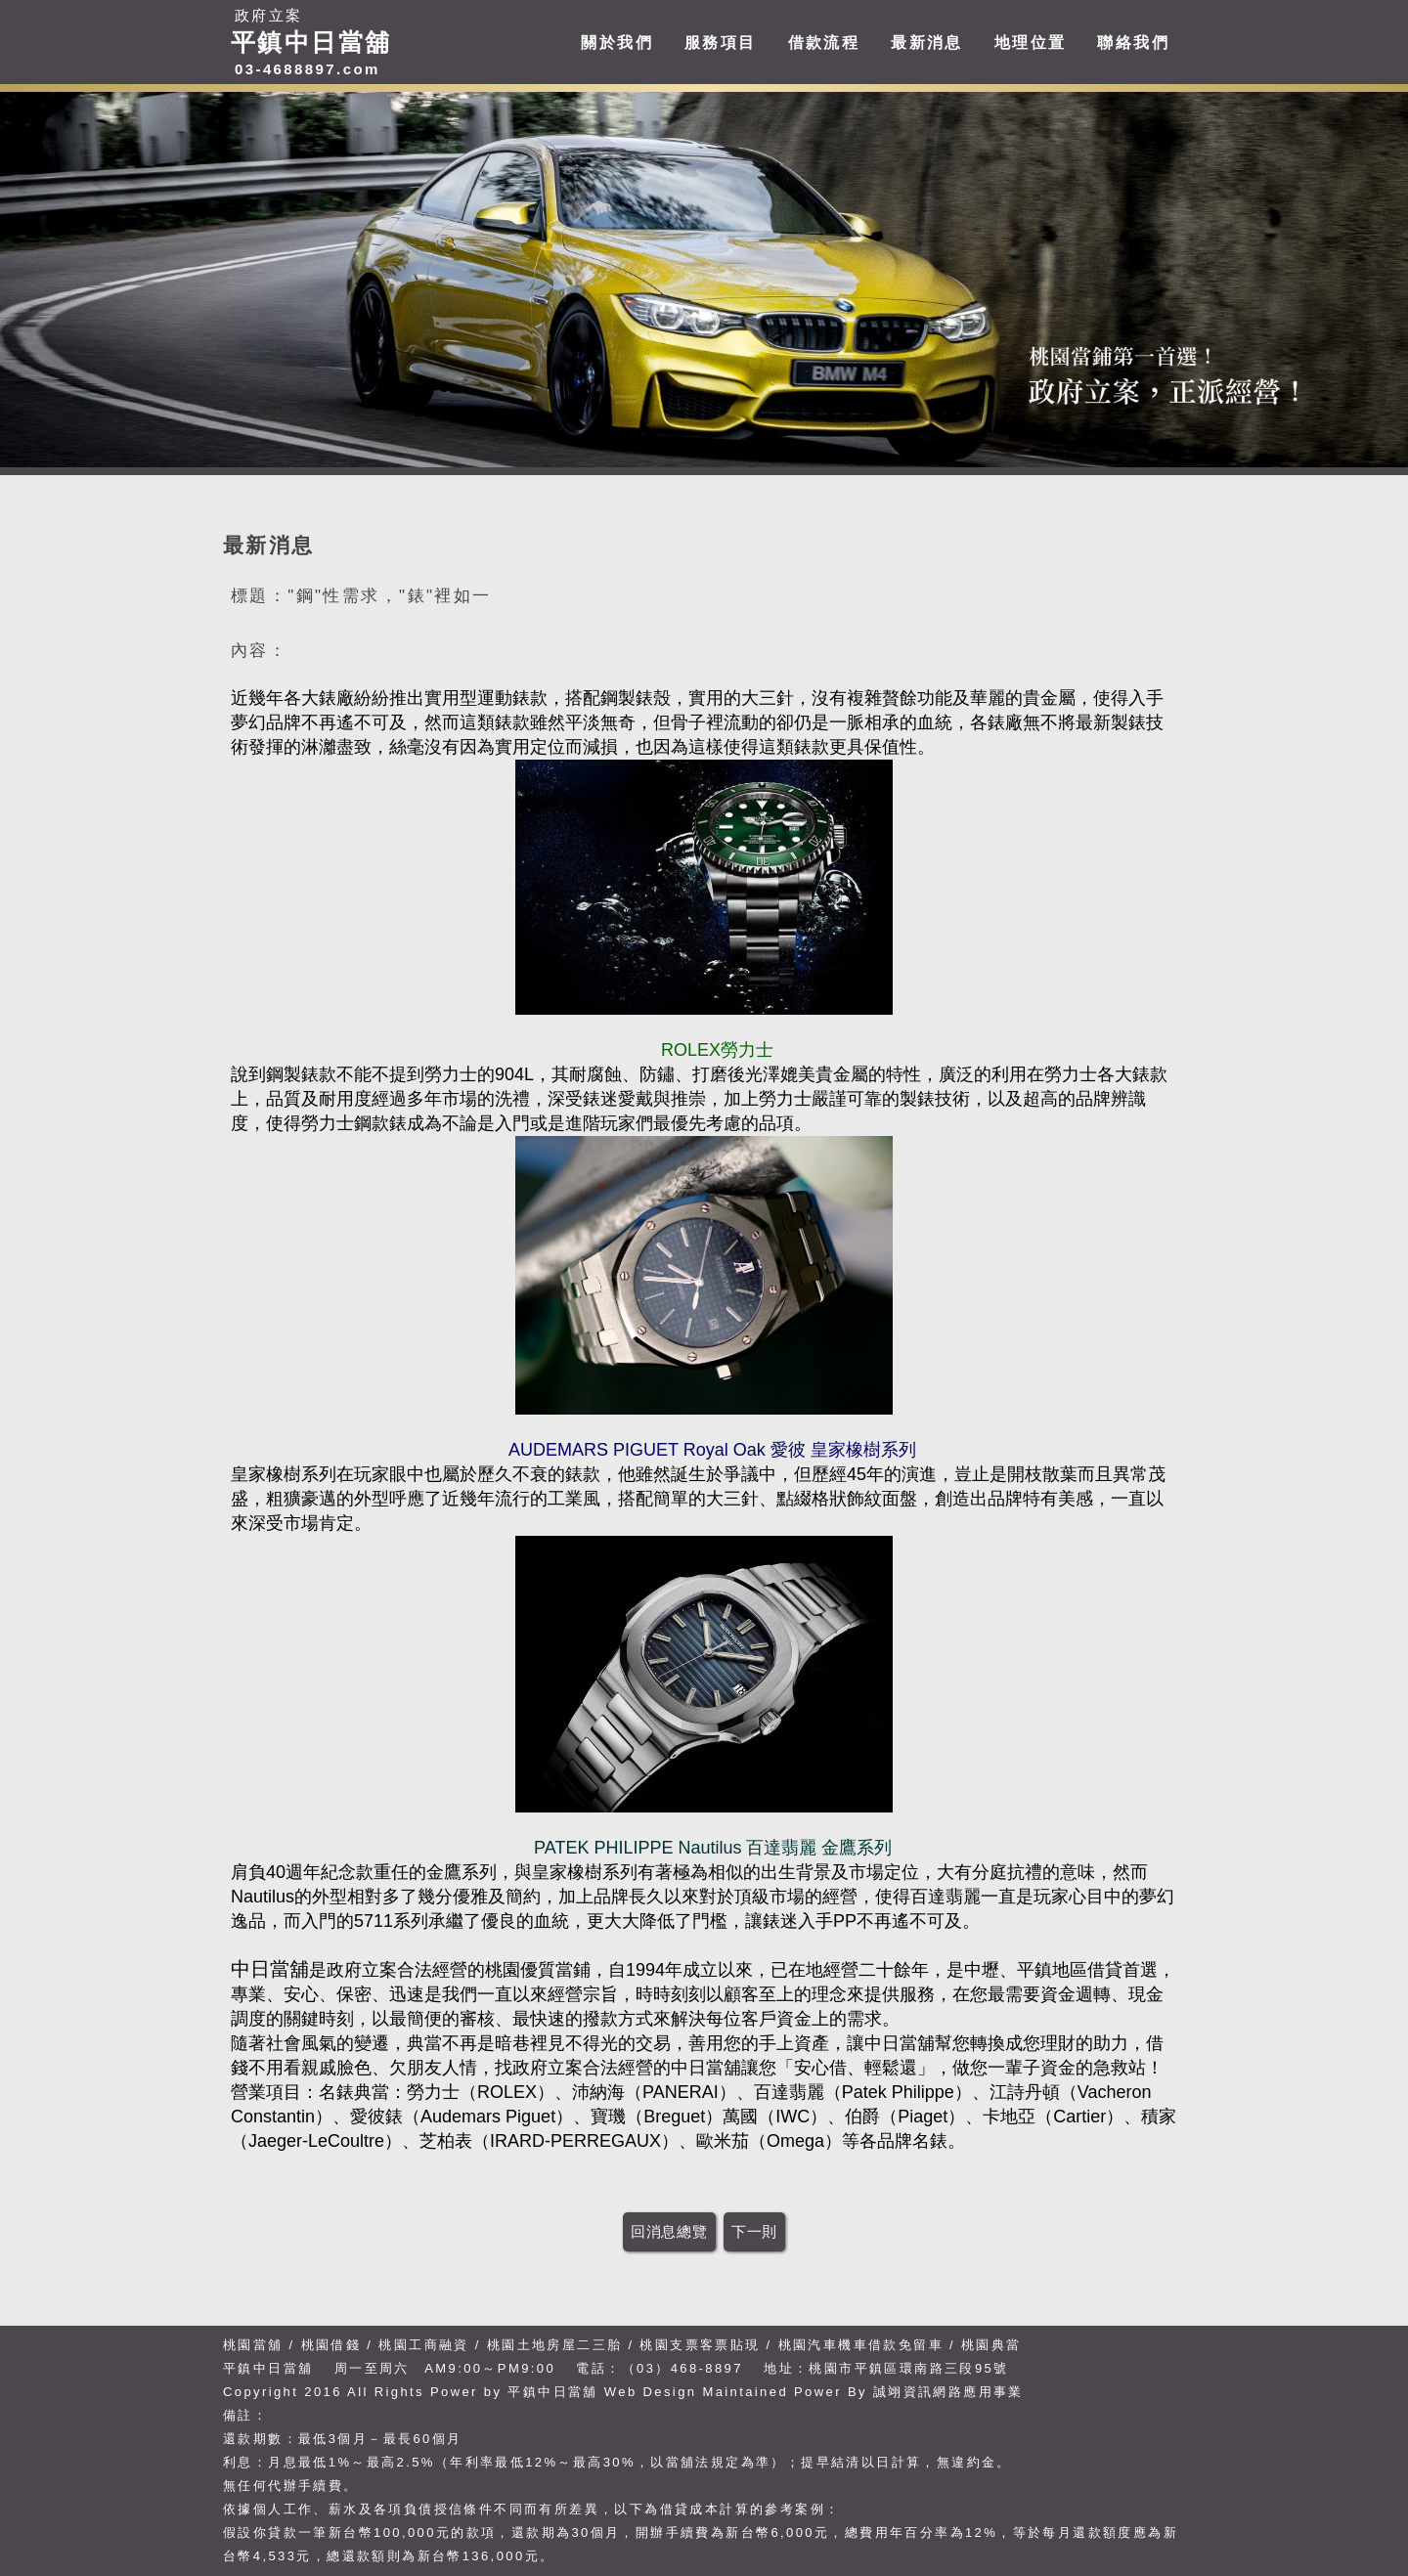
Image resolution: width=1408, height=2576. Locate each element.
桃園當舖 (253, 2344)
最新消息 (927, 42)
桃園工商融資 (423, 2344)
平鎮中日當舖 (552, 2391)
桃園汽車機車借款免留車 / (869, 2344)
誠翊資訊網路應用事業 (948, 2391)
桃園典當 (991, 2344)
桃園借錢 (331, 2344)
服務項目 (720, 42)
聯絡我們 (1133, 42)
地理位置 (1030, 42)
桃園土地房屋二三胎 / (561, 2344)
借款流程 (824, 42)
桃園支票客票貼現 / (705, 2344)
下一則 (754, 2231)
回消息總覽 (669, 2231)
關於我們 (617, 42)
